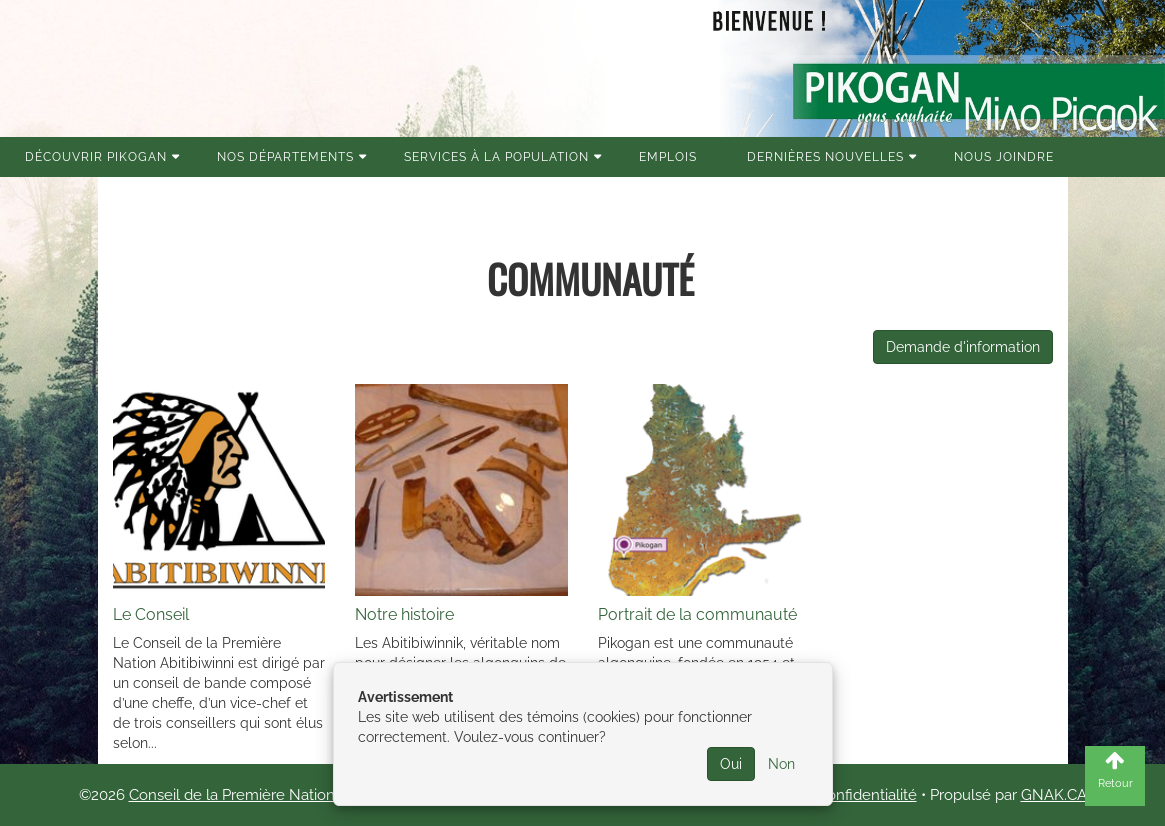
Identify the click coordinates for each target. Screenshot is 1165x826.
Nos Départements (285, 157)
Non (781, 764)
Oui (731, 764)
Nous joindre (1004, 157)
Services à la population (496, 157)
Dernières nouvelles (825, 157)
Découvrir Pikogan (96, 157)
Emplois (668, 157)
